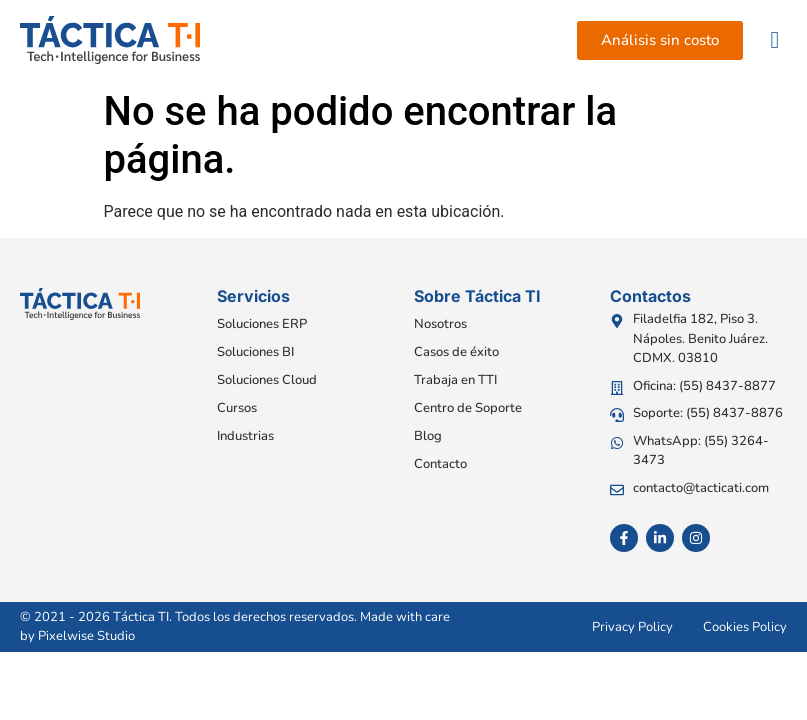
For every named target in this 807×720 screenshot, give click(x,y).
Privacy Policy (632, 627)
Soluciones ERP (262, 324)
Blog (428, 436)
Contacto (440, 464)
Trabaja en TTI (455, 380)
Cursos (237, 408)
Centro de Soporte (468, 408)
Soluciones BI (255, 352)
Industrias (245, 436)
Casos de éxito (456, 352)
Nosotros (440, 324)
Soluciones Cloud (267, 380)
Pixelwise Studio (86, 636)
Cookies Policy (745, 627)
